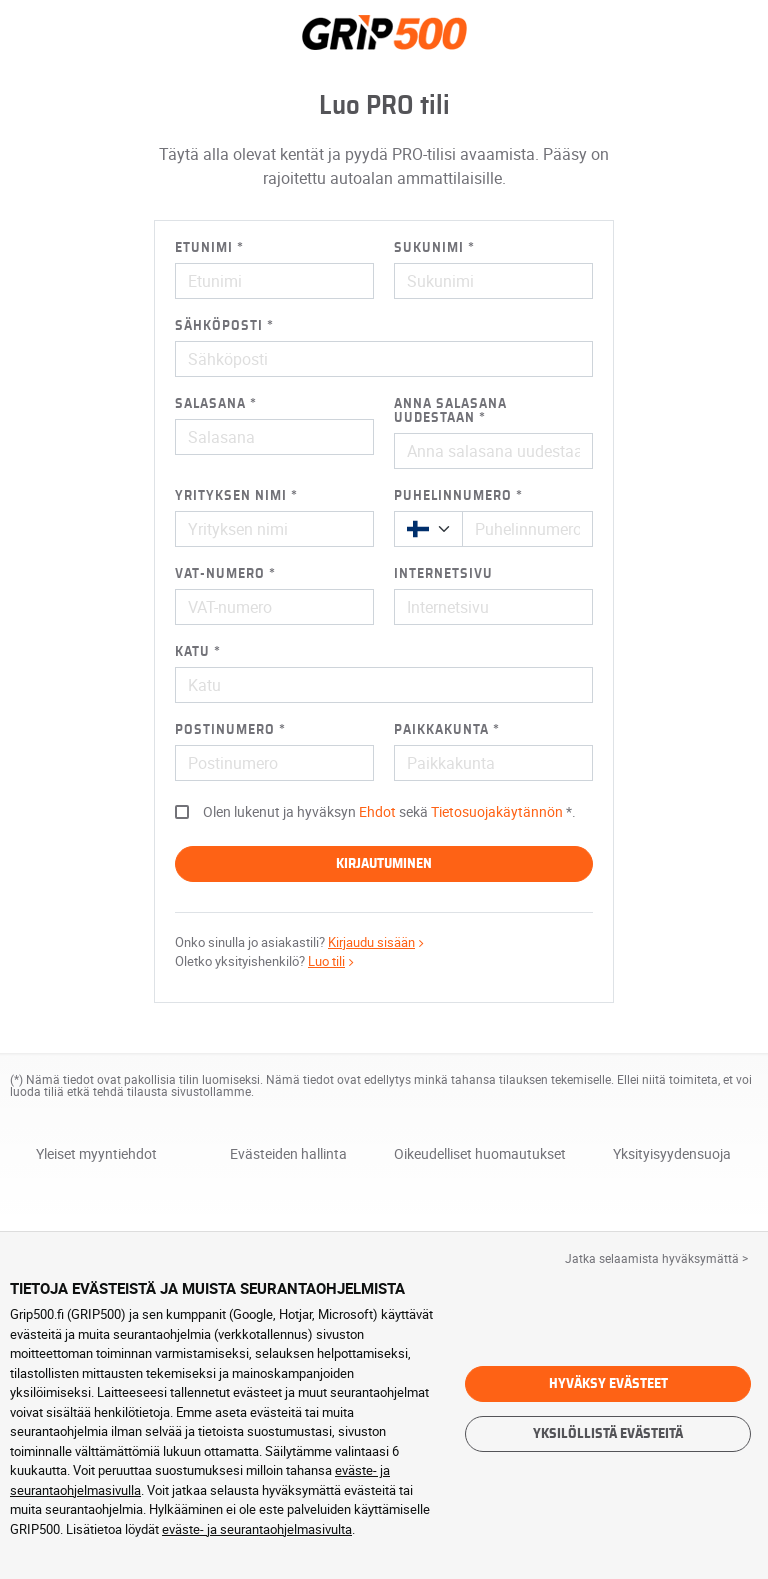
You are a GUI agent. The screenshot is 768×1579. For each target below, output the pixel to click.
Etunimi (204, 248)
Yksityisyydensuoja (672, 1155)
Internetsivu (443, 574)
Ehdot (377, 811)
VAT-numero (220, 574)
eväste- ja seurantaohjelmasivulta (257, 1529)
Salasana (210, 404)
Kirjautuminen (384, 864)
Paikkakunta (441, 730)
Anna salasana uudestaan (450, 411)
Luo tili (333, 961)
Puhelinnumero (453, 496)
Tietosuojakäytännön (497, 811)
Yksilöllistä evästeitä (608, 1434)
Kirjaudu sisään (378, 942)
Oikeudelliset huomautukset (480, 1155)
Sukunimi (429, 248)
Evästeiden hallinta (288, 1154)
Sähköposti (219, 326)
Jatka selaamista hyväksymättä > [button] (656, 1258)
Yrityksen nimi (231, 496)
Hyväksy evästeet (608, 1384)
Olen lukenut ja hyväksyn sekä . (389, 811)
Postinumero (225, 730)
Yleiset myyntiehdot (96, 1154)
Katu (192, 652)
